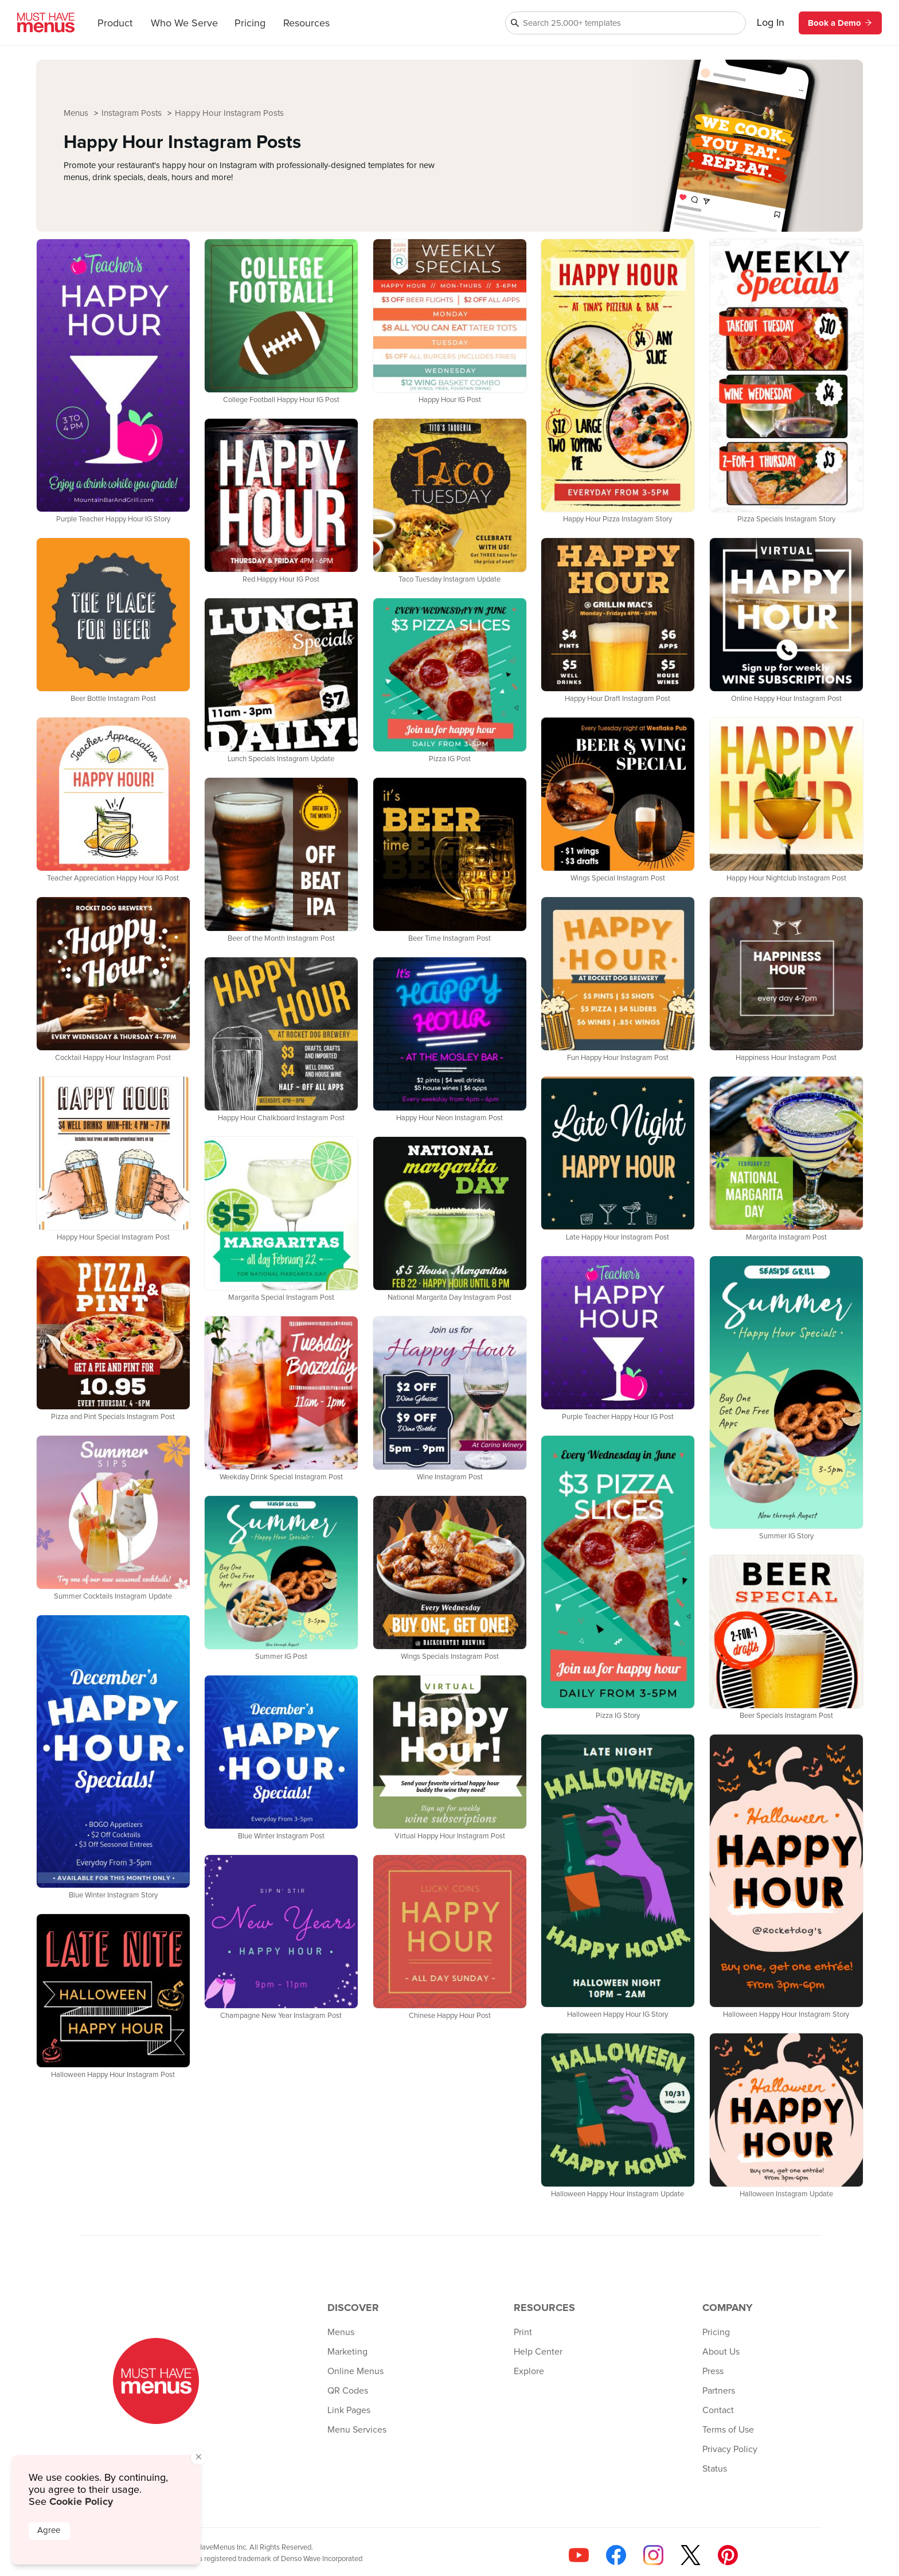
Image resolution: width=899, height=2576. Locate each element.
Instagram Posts (132, 113)
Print (523, 2332)
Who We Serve (184, 23)
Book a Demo (840, 23)
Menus (77, 113)
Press (713, 2371)
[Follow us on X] (690, 2555)
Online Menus (355, 2371)
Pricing (249, 23)
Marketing (347, 2351)
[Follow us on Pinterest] (727, 2555)
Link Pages (348, 2410)
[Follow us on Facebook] (616, 2555)
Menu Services (356, 2429)
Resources (306, 23)
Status (714, 2468)
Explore (529, 2371)
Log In (770, 23)
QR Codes (347, 2390)
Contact (718, 2410)
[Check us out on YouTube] (578, 2555)
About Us (721, 2351)
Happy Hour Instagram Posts (229, 113)
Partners (718, 2390)
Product (114, 23)
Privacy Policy (729, 2449)
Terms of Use (728, 2429)
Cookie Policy (81, 2501)
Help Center (538, 2351)
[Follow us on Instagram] (653, 2555)
